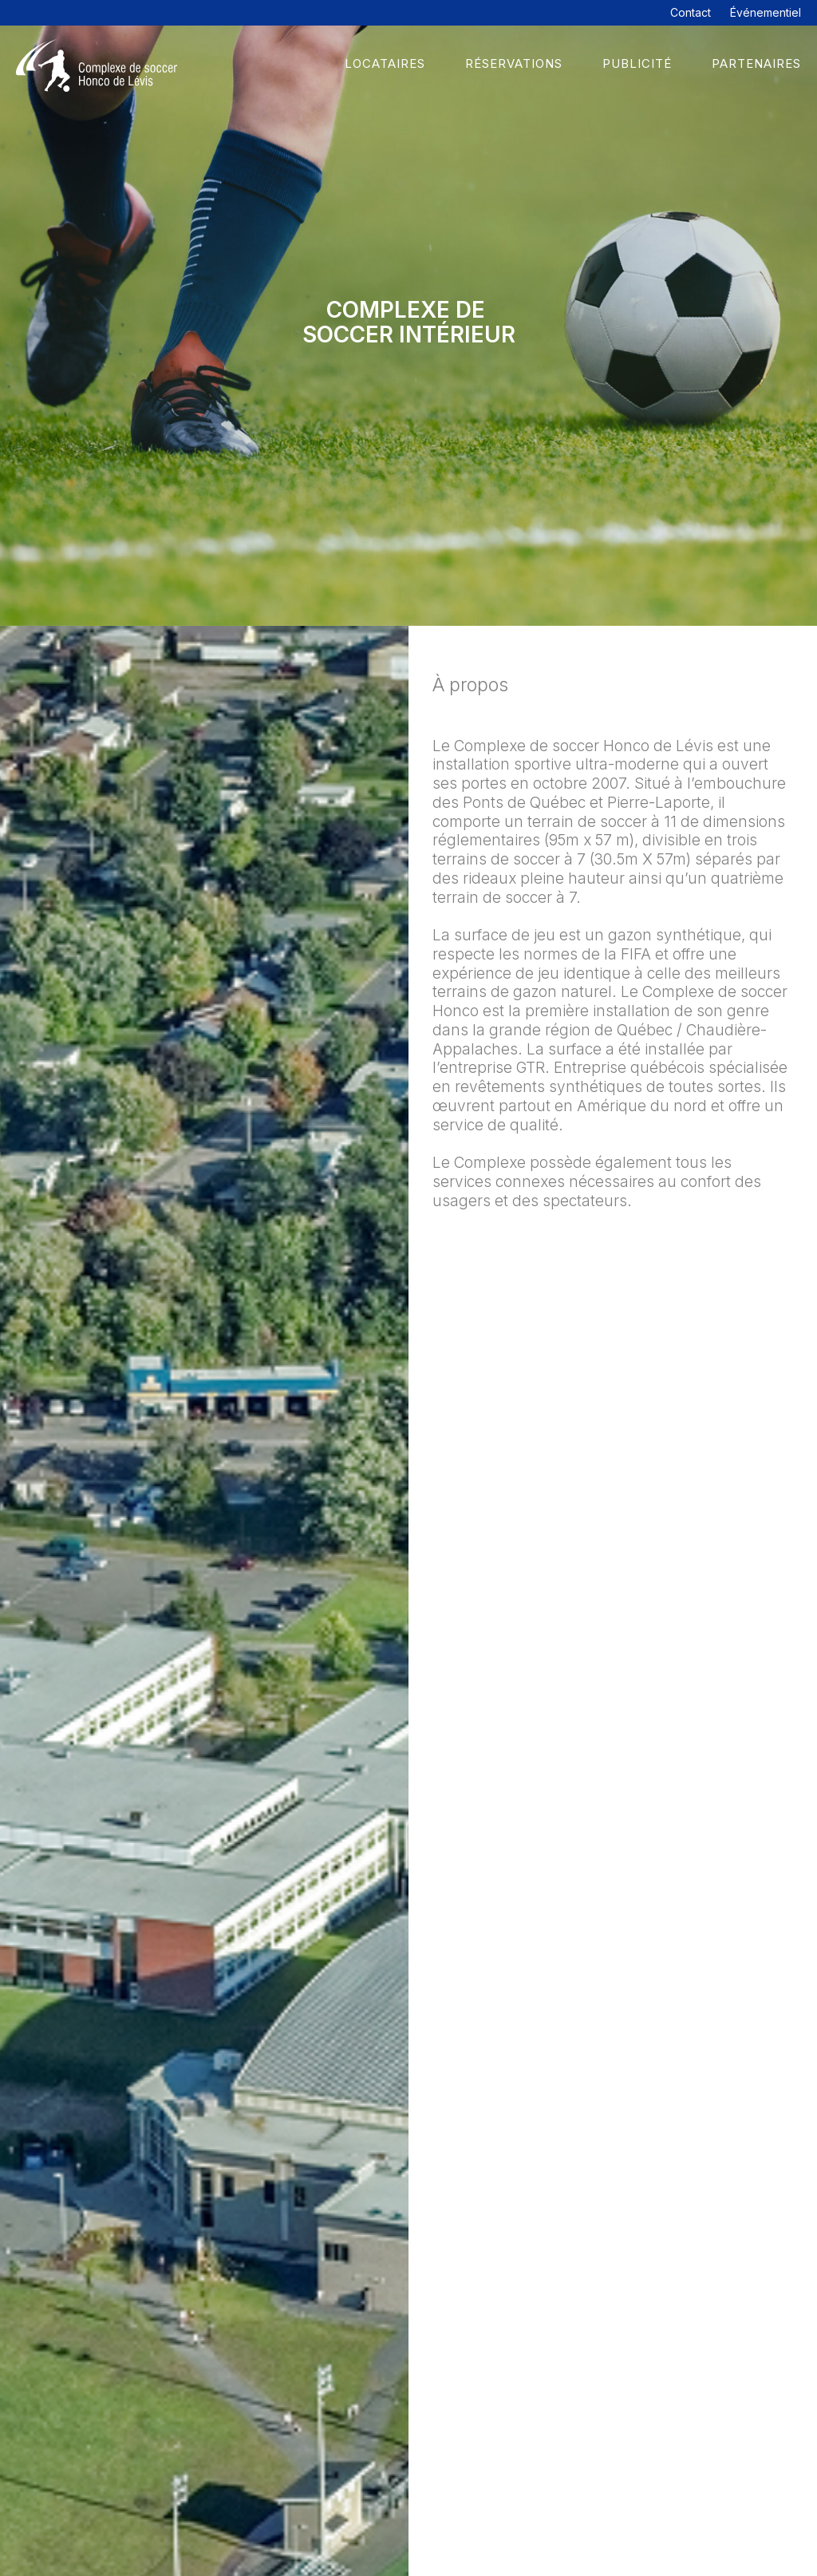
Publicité (637, 63)
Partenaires (756, 63)
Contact (690, 12)
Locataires (385, 63)
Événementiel (765, 12)
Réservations (513, 63)
